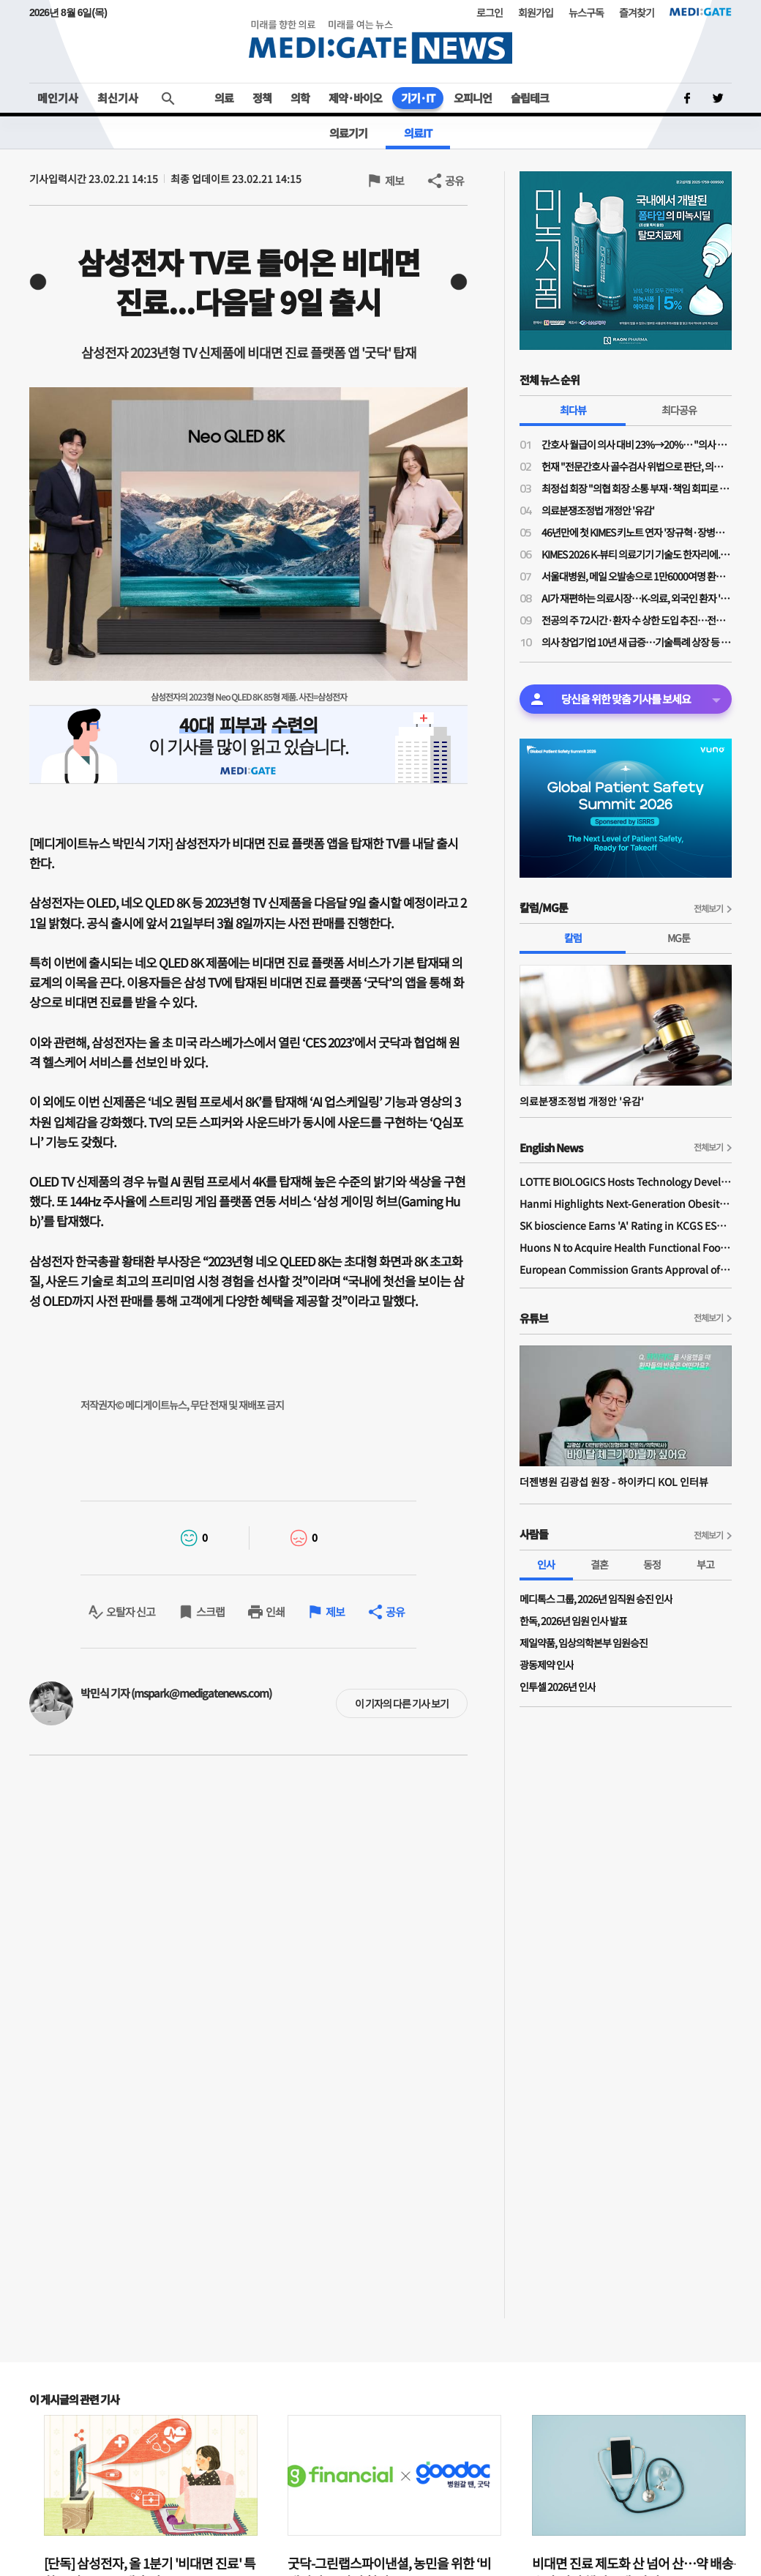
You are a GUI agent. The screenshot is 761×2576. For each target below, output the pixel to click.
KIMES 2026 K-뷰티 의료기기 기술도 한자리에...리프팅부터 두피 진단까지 (636, 554)
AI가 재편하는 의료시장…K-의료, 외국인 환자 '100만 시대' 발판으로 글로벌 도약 (636, 598)
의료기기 (348, 133)
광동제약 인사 (547, 1664)
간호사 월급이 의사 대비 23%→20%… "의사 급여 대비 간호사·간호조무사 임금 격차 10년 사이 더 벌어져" (636, 444)
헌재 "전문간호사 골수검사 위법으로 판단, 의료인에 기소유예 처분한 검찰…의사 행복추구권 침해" (636, 466)
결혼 (599, 1564)
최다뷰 (573, 410)
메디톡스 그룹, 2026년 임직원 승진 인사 (596, 1598)
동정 (652, 1564)
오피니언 (473, 97)
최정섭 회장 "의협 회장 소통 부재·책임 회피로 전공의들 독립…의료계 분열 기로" (636, 488)
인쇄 (275, 1611)
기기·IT (418, 97)
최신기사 (117, 97)
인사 (546, 1564)
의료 (223, 97)
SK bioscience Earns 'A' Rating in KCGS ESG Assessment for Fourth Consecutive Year (626, 1225)
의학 (300, 97)
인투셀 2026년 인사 (558, 1686)
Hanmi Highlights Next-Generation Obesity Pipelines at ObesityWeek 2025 (626, 1203)
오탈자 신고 (130, 1611)
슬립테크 (530, 97)
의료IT (418, 133)
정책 (261, 97)
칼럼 (573, 937)
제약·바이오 (355, 97)
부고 (705, 1564)
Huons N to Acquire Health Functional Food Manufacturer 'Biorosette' (626, 1247)
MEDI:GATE (701, 11)
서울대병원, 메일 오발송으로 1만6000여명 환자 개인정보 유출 (636, 576)
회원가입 (535, 12)
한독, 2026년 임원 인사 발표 (573, 1620)
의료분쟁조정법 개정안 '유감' (597, 510)
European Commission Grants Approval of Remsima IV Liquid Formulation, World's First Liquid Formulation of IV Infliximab (626, 1269)
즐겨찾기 (636, 12)
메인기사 (57, 97)
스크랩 (210, 1611)
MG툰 (678, 937)
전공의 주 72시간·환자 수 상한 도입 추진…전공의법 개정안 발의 (636, 620)
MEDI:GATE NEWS (380, 41)
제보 (394, 180)
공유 (454, 180)
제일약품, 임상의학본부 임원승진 (584, 1642)
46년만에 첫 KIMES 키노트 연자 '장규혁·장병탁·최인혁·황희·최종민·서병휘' (636, 532)
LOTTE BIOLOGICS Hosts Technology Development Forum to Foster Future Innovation (626, 1181)
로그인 (489, 12)
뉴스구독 (586, 12)
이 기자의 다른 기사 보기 (402, 1703)
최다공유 (679, 410)
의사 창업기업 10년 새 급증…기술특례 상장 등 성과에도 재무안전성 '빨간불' (636, 642)
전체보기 (708, 908)
